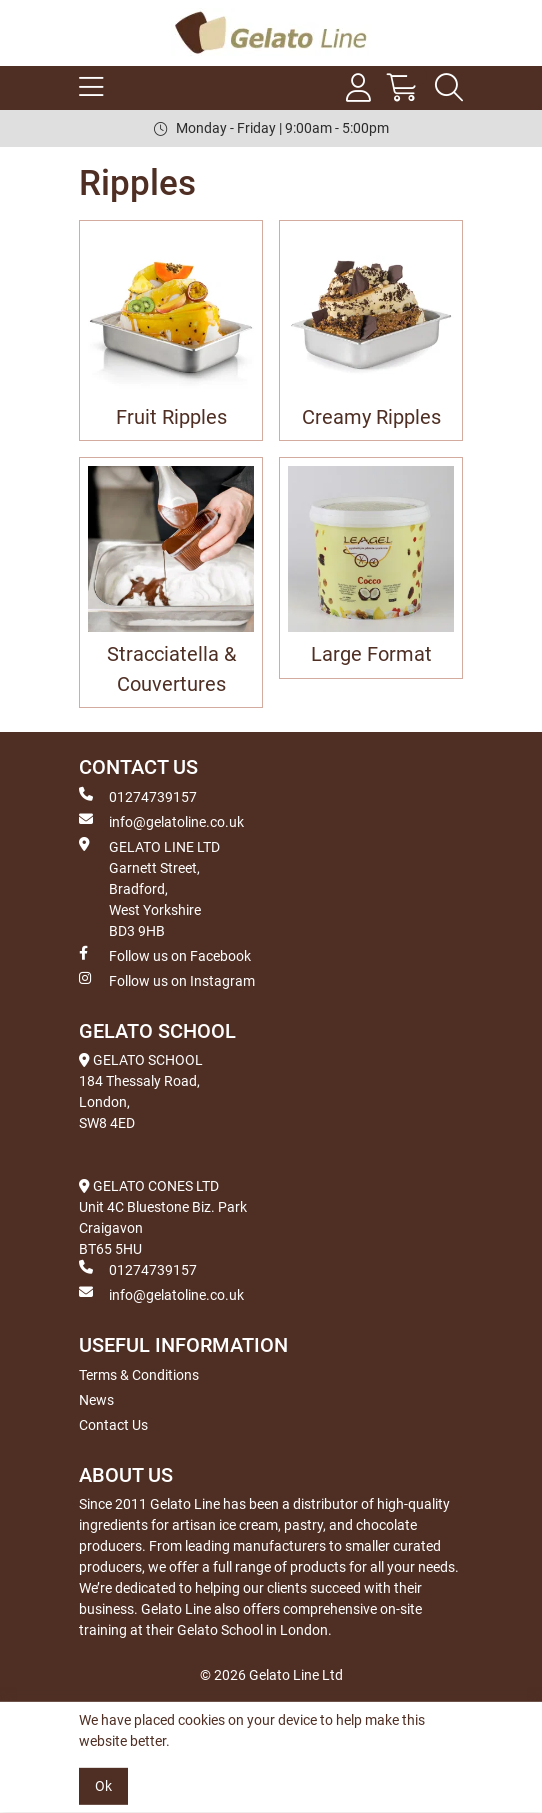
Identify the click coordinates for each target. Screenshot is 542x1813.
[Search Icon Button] (449, 88)
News (96, 1400)
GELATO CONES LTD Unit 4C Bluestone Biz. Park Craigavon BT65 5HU (163, 1217)
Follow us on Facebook (165, 955)
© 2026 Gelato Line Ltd (271, 1675)
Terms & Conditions (139, 1375)
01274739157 (138, 796)
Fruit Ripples (171, 417)
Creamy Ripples (371, 417)
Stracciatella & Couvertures (171, 669)
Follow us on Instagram (167, 980)
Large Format (371, 654)
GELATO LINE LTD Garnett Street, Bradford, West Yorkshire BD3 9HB (149, 888)
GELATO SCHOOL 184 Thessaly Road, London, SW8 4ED (141, 1091)
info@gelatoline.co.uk (161, 821)
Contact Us (113, 1425)
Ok (103, 1786)
